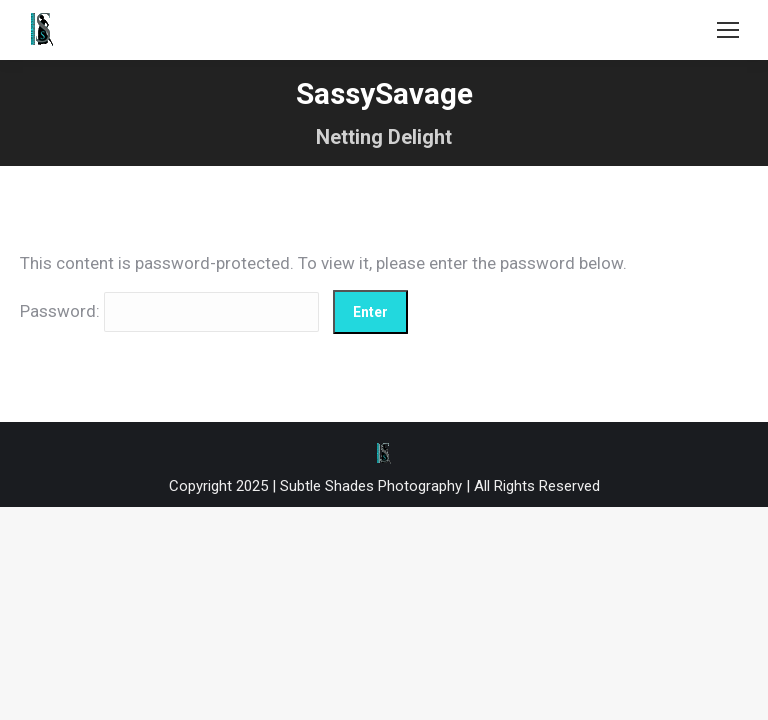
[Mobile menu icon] (728, 30)
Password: (169, 311)
